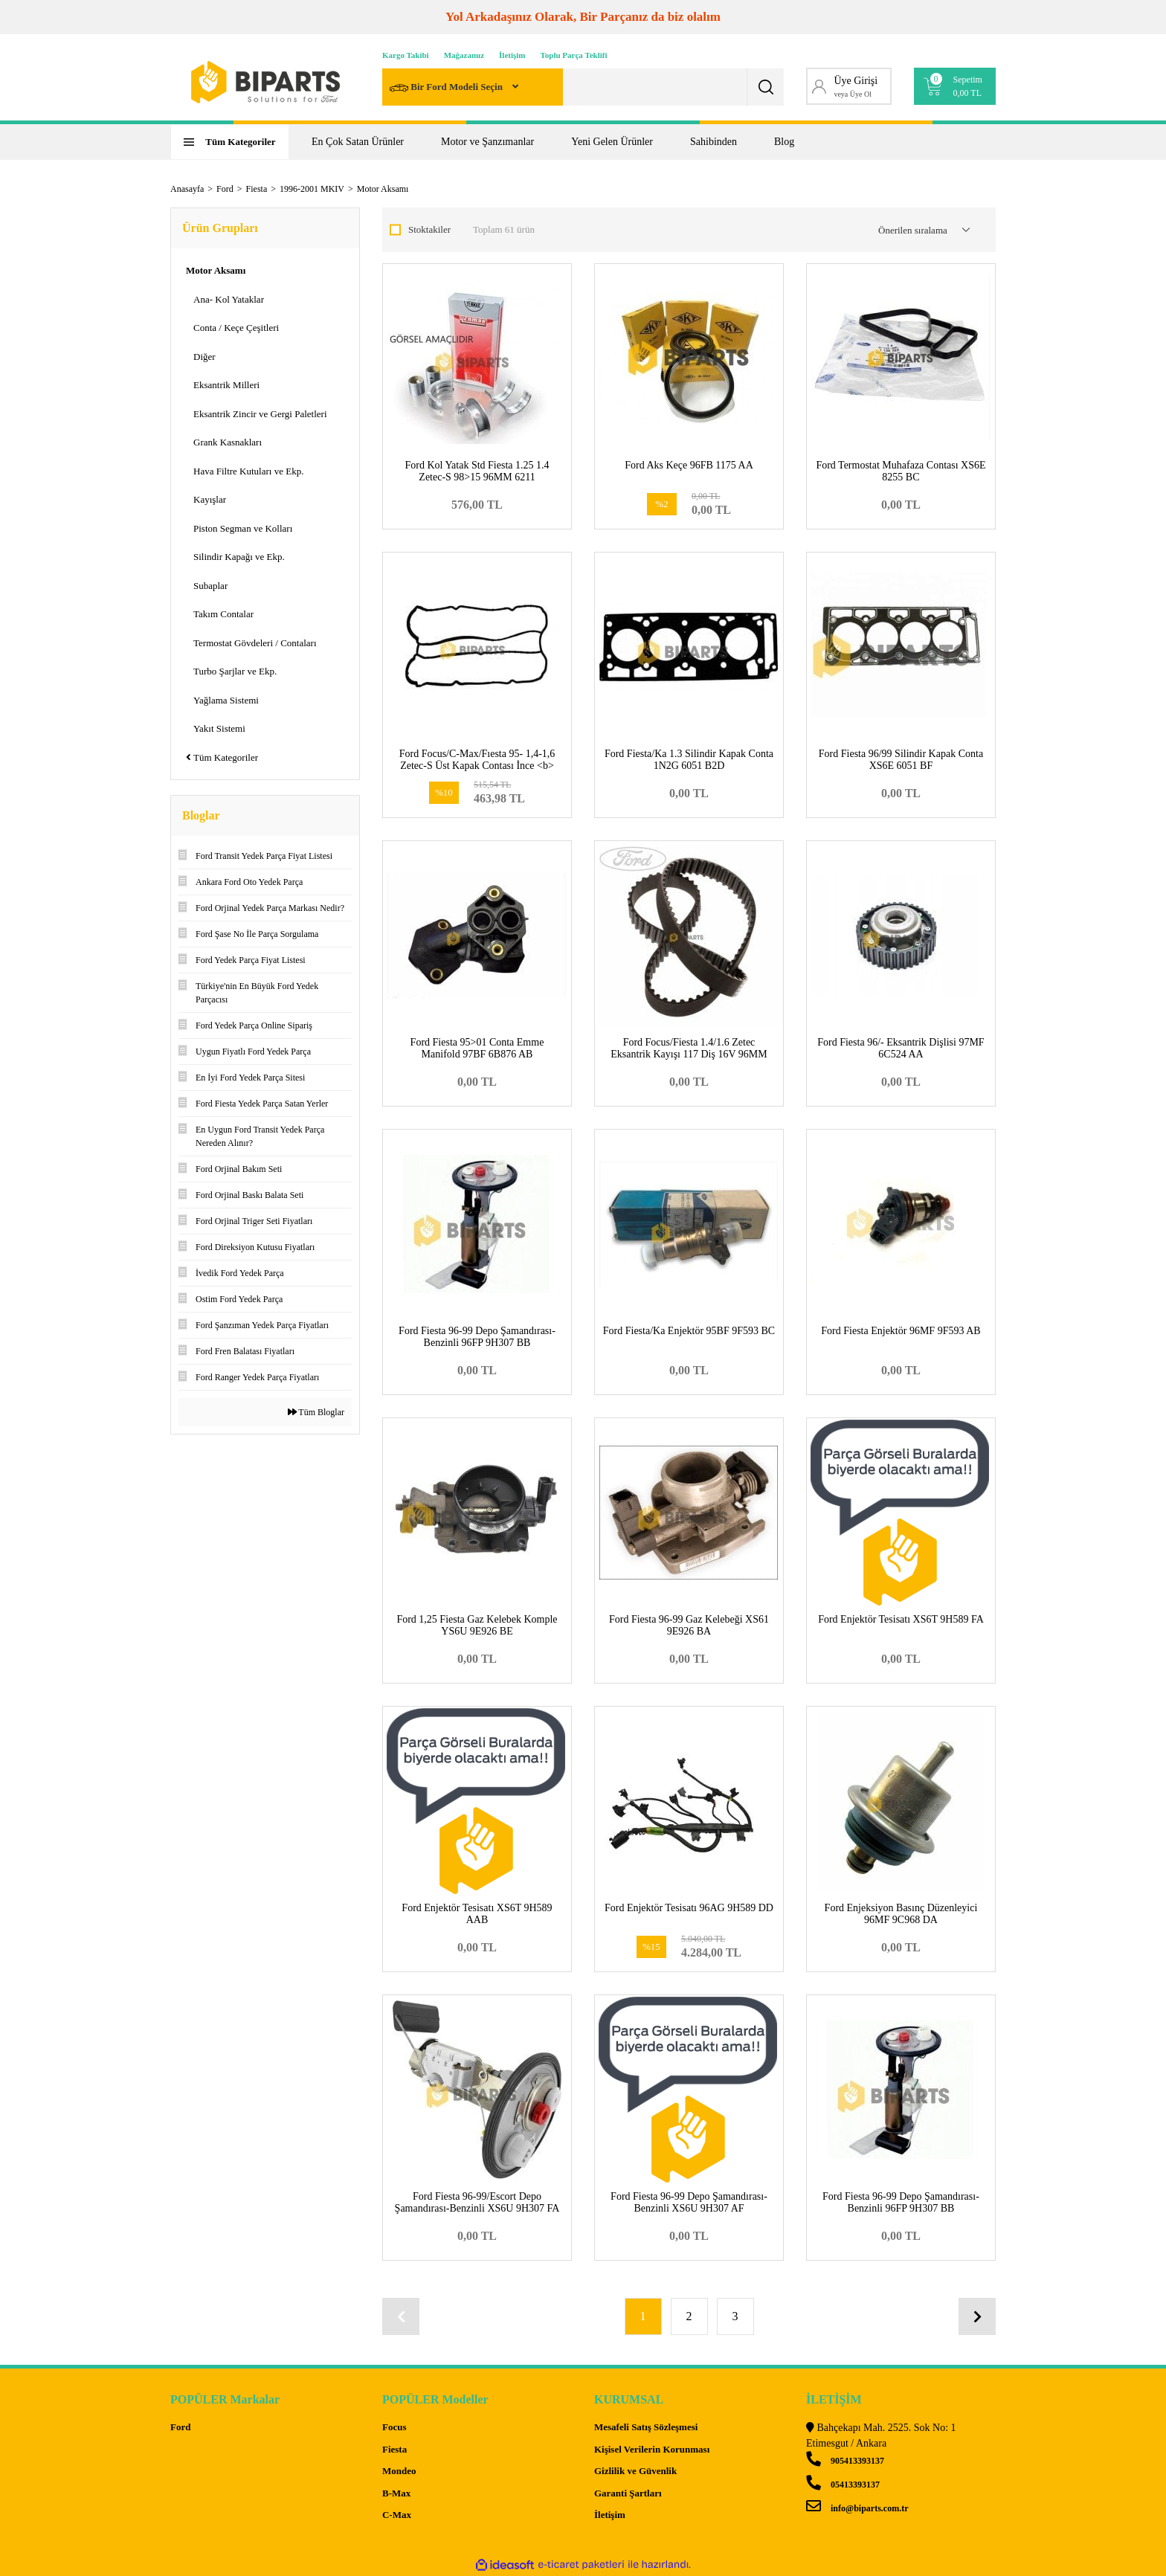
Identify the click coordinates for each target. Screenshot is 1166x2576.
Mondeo (399, 2470)
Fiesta (394, 2448)
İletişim (512, 55)
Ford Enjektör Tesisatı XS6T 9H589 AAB (477, 1913)
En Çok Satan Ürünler (358, 141)
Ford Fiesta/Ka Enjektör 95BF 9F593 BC (689, 1330)
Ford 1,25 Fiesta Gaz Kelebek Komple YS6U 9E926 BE (476, 1625)
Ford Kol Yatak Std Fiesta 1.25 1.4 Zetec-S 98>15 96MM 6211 (477, 471)
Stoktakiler (429, 229)
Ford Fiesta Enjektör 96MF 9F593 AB (900, 1330)
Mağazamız (464, 55)
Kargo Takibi (405, 55)
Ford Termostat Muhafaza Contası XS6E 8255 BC (900, 471)
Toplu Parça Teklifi (574, 55)
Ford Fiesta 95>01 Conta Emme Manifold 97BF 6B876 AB (477, 1048)
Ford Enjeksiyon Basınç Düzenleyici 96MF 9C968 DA (901, 1913)
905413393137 (845, 2461)
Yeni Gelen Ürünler (612, 141)
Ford (180, 2426)
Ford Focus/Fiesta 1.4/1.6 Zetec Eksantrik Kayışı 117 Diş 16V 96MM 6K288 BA (689, 1054)
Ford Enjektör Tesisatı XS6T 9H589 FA (901, 1619)
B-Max (396, 2492)
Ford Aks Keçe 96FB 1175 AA (689, 465)
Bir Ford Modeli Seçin (447, 88)
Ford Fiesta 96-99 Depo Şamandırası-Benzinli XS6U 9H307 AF (689, 2202)
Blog (784, 141)
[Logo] (265, 82)
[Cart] (955, 86)
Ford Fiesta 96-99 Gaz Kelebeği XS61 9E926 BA (689, 1625)
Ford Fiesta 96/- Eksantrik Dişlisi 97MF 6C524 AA (900, 1048)
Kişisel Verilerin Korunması (651, 2448)
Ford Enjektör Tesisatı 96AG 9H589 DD (689, 1907)
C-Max (396, 2514)
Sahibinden (713, 141)
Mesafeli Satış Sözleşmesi (646, 2426)
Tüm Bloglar (316, 1412)
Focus (394, 2426)
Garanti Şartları (628, 2492)
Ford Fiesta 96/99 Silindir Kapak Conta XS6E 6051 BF (901, 759)
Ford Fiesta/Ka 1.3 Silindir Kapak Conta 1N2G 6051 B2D (689, 759)
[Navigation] (229, 142)
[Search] (583, 87)
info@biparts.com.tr (857, 2508)
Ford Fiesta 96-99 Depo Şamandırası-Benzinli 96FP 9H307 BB (477, 1336)
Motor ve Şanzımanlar (487, 141)
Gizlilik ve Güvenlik (635, 2470)
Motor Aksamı (383, 189)
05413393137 (843, 2484)
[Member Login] (849, 86)
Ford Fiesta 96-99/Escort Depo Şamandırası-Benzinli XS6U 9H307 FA (477, 2202)
